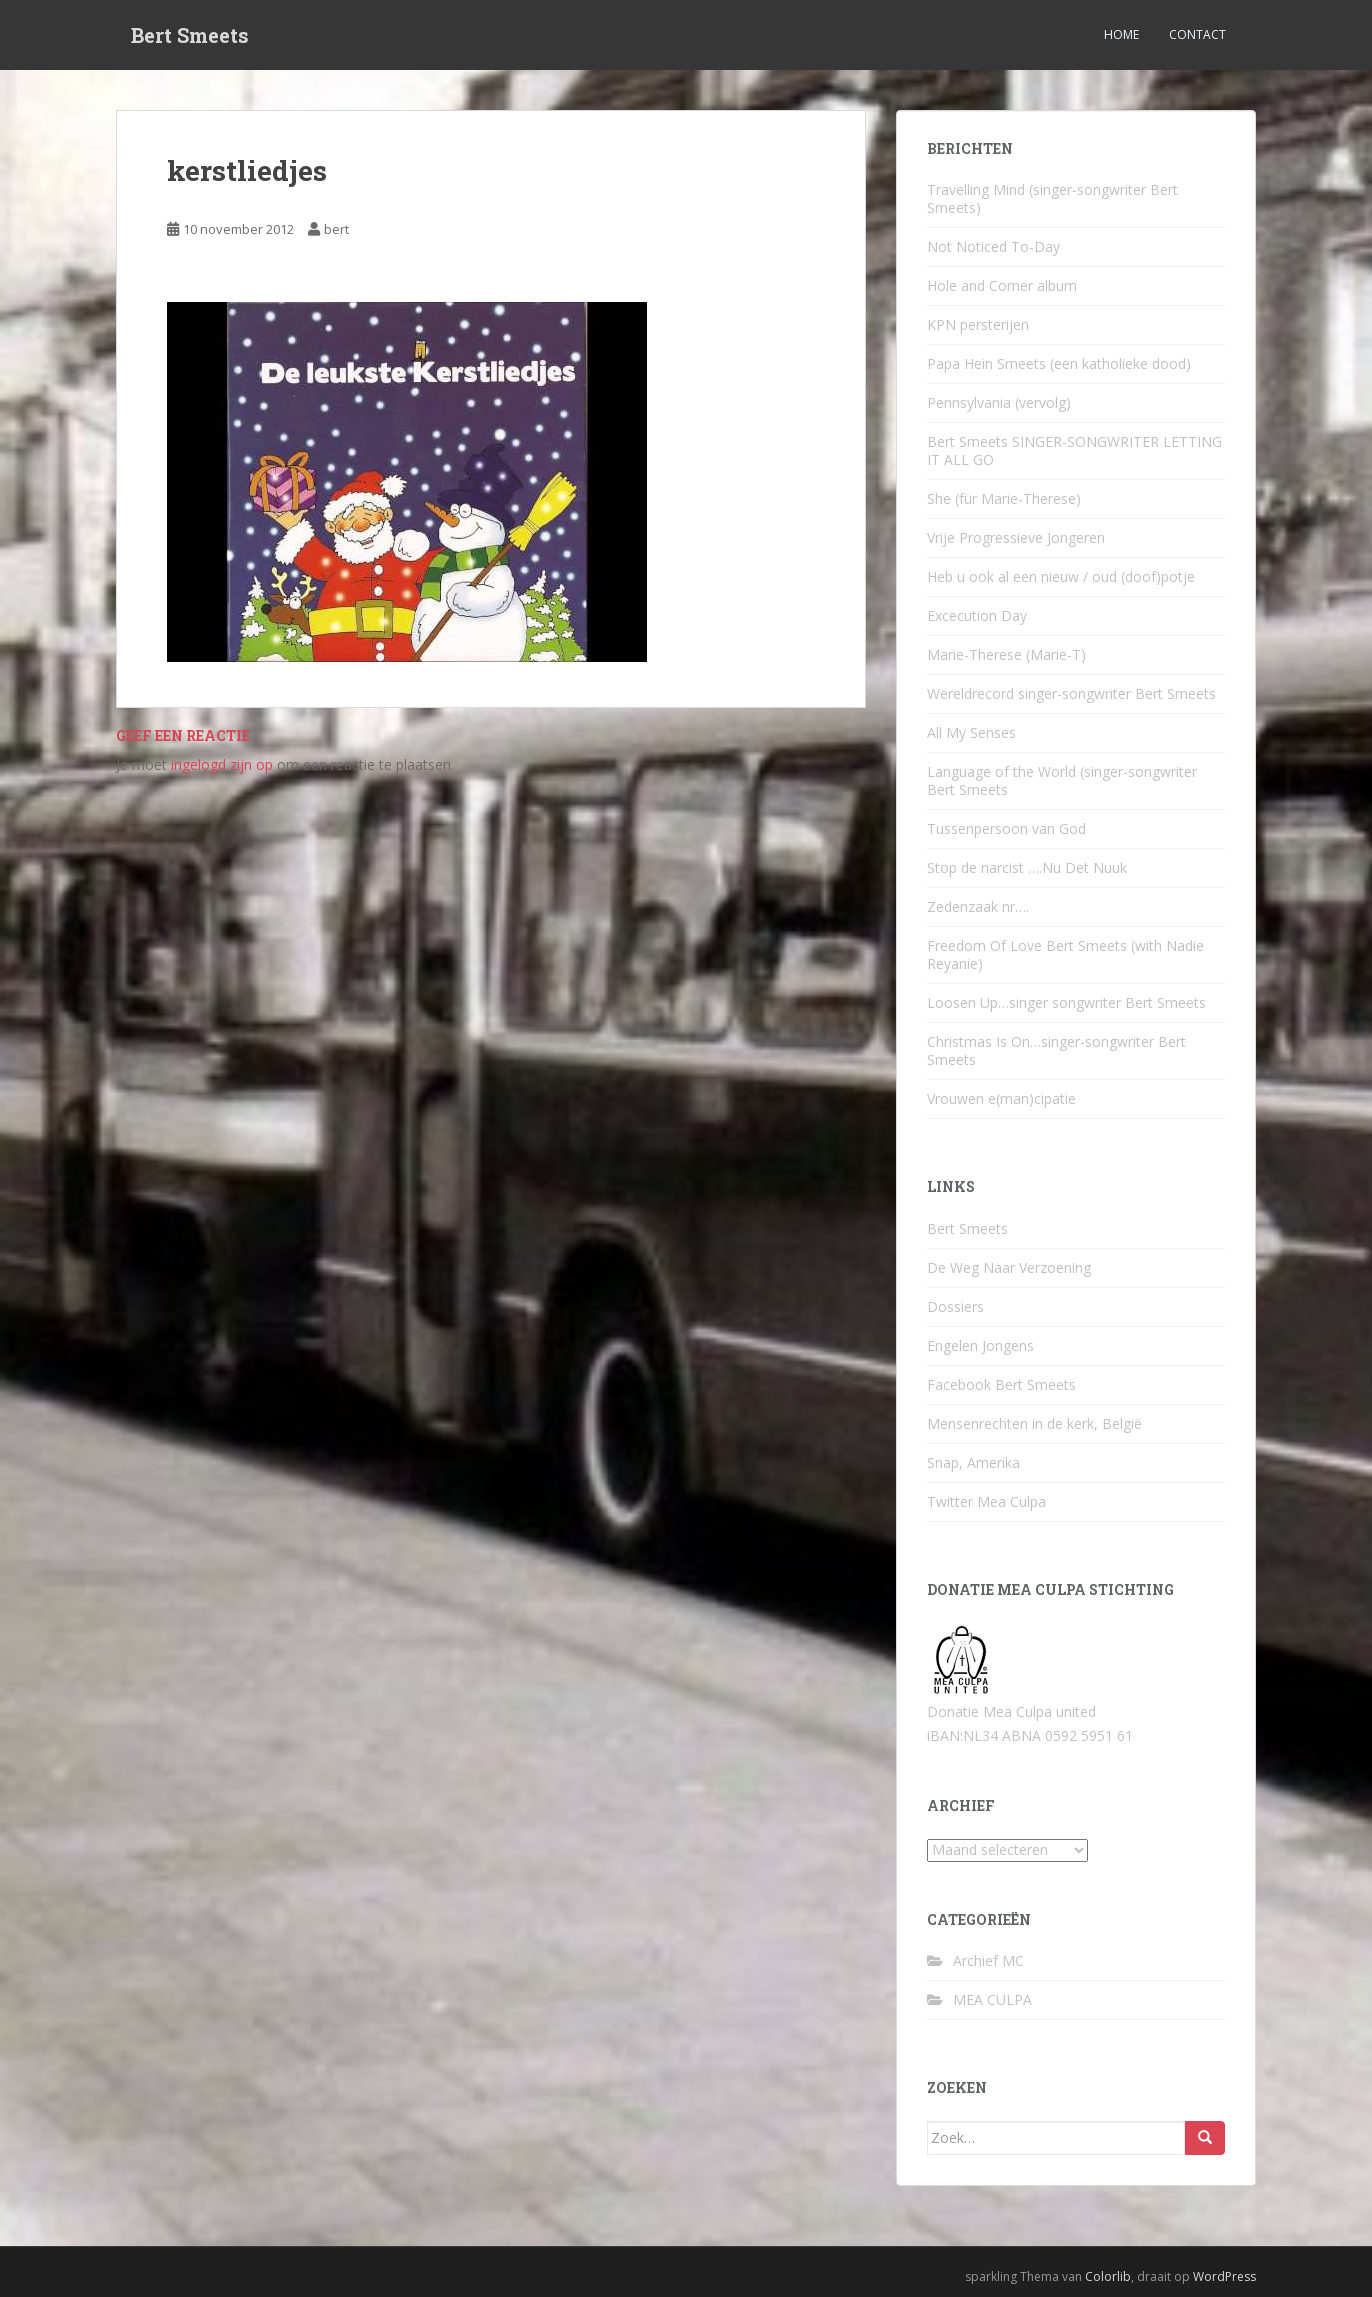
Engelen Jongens (980, 1345)
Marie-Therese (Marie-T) (1006, 654)
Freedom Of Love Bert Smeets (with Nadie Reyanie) (1065, 954)
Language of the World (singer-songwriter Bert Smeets (1062, 780)
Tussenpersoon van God (1006, 828)
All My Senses (971, 732)
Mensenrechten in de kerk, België (1034, 1423)
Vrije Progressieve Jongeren (1016, 537)
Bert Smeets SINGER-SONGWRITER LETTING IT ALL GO (1074, 450)
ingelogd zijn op (222, 764)
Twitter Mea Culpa (986, 1501)
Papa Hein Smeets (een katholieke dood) (1059, 363)
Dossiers (955, 1306)
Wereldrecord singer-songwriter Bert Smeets (1071, 693)
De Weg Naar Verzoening (1009, 1267)
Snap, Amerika (973, 1462)
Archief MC (988, 1960)
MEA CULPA (992, 1999)
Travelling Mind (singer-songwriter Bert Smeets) (1052, 198)
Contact (1197, 34)
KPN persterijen (978, 324)
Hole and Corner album (1002, 285)
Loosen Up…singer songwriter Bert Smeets (1066, 1002)
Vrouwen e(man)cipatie (1001, 1098)
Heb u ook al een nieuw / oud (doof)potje (1061, 576)
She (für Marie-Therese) (1004, 498)
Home (1121, 34)
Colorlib (1108, 2276)
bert (336, 229)
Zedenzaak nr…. (978, 906)
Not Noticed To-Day (993, 246)
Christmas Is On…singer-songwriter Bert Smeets (1056, 1050)
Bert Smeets (190, 35)
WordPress (1224, 2276)
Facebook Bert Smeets (1001, 1384)
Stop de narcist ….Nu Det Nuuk (1027, 867)
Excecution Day (977, 615)
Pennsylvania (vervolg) (999, 402)
